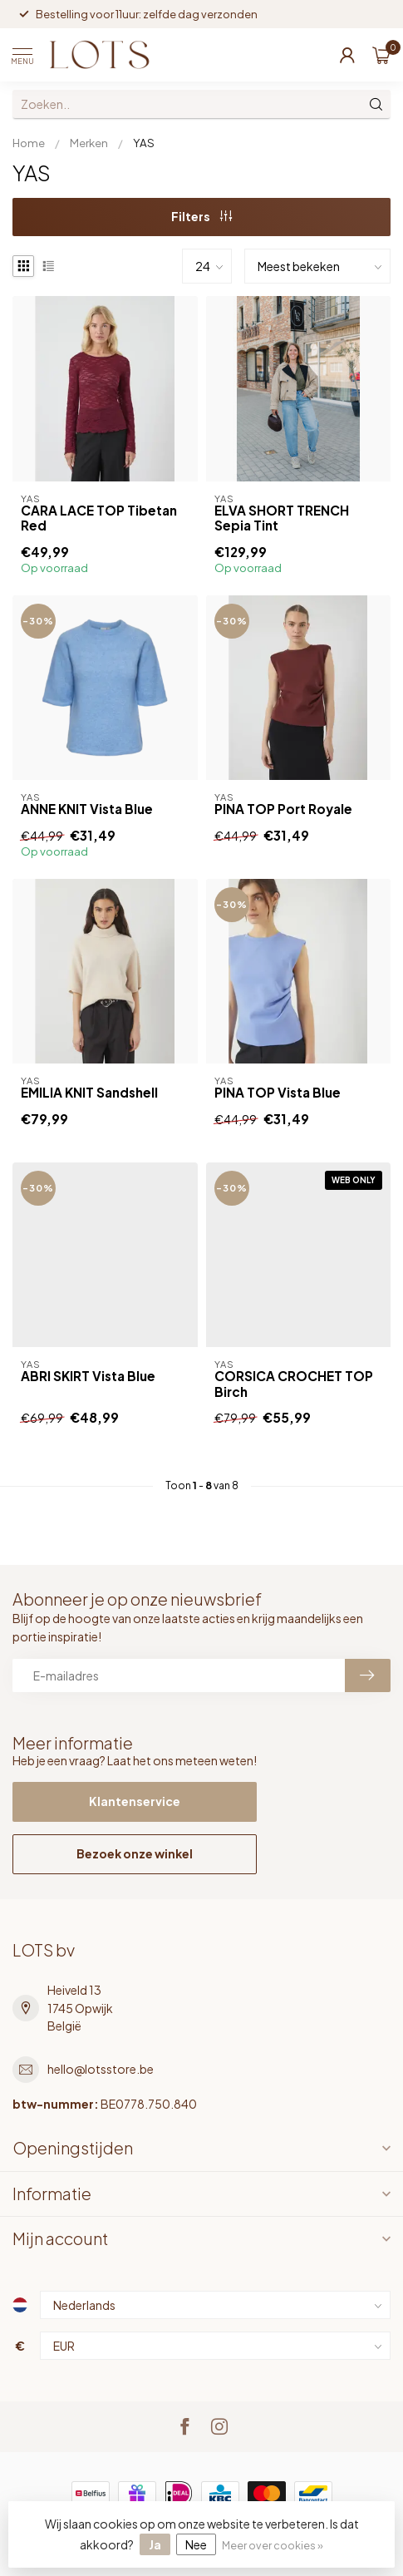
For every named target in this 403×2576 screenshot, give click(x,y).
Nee (196, 2544)
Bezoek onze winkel (134, 1853)
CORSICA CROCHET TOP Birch (293, 1384)
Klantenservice (134, 1801)
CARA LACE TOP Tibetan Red (99, 518)
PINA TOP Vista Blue (277, 1092)
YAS (144, 143)
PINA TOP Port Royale (283, 809)
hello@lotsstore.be (100, 2068)
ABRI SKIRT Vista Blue (88, 1376)
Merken (89, 143)
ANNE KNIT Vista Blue (87, 809)
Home (28, 143)
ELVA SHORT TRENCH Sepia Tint (281, 518)
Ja (155, 2544)
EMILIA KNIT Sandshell (89, 1092)
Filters (201, 216)
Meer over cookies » (272, 2545)
